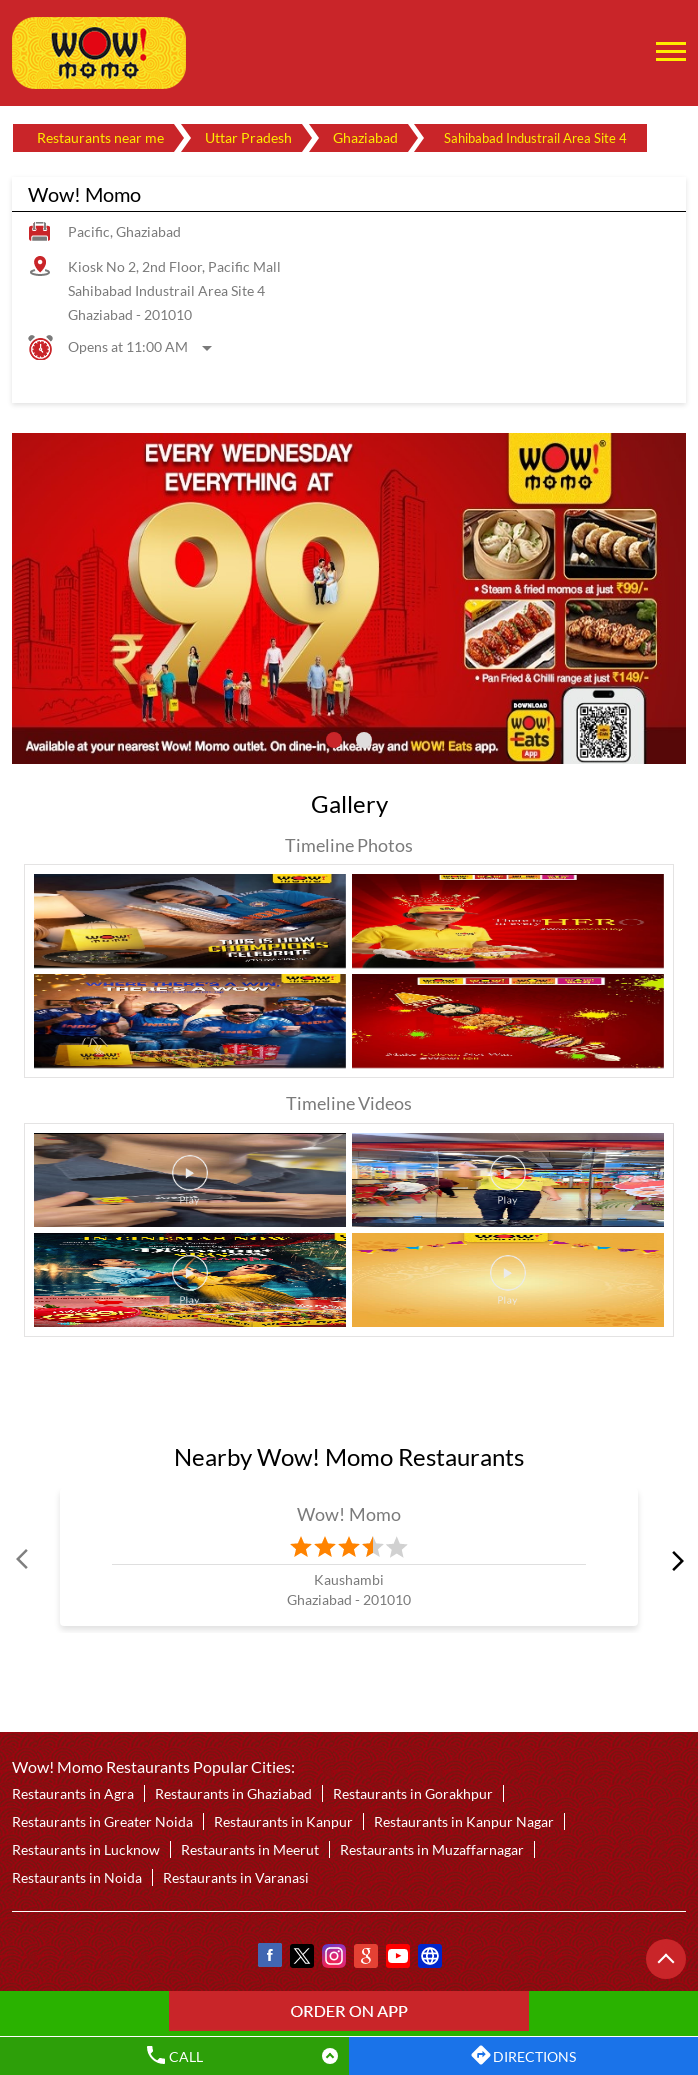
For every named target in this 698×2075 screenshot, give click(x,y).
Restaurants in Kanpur (283, 1821)
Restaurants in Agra (73, 1793)
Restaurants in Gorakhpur (413, 1793)
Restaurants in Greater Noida (102, 1821)
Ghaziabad (365, 137)
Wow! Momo (349, 1513)
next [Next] (674, 1560)
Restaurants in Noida (77, 1877)
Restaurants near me (100, 137)
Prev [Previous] (24, 1560)
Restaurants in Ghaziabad (233, 1793)
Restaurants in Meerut (250, 1849)
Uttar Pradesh (248, 137)
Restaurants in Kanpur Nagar (464, 1821)
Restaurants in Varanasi (236, 1877)
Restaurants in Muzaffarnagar (432, 1849)
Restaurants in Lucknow (86, 1849)
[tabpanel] (349, 598)
